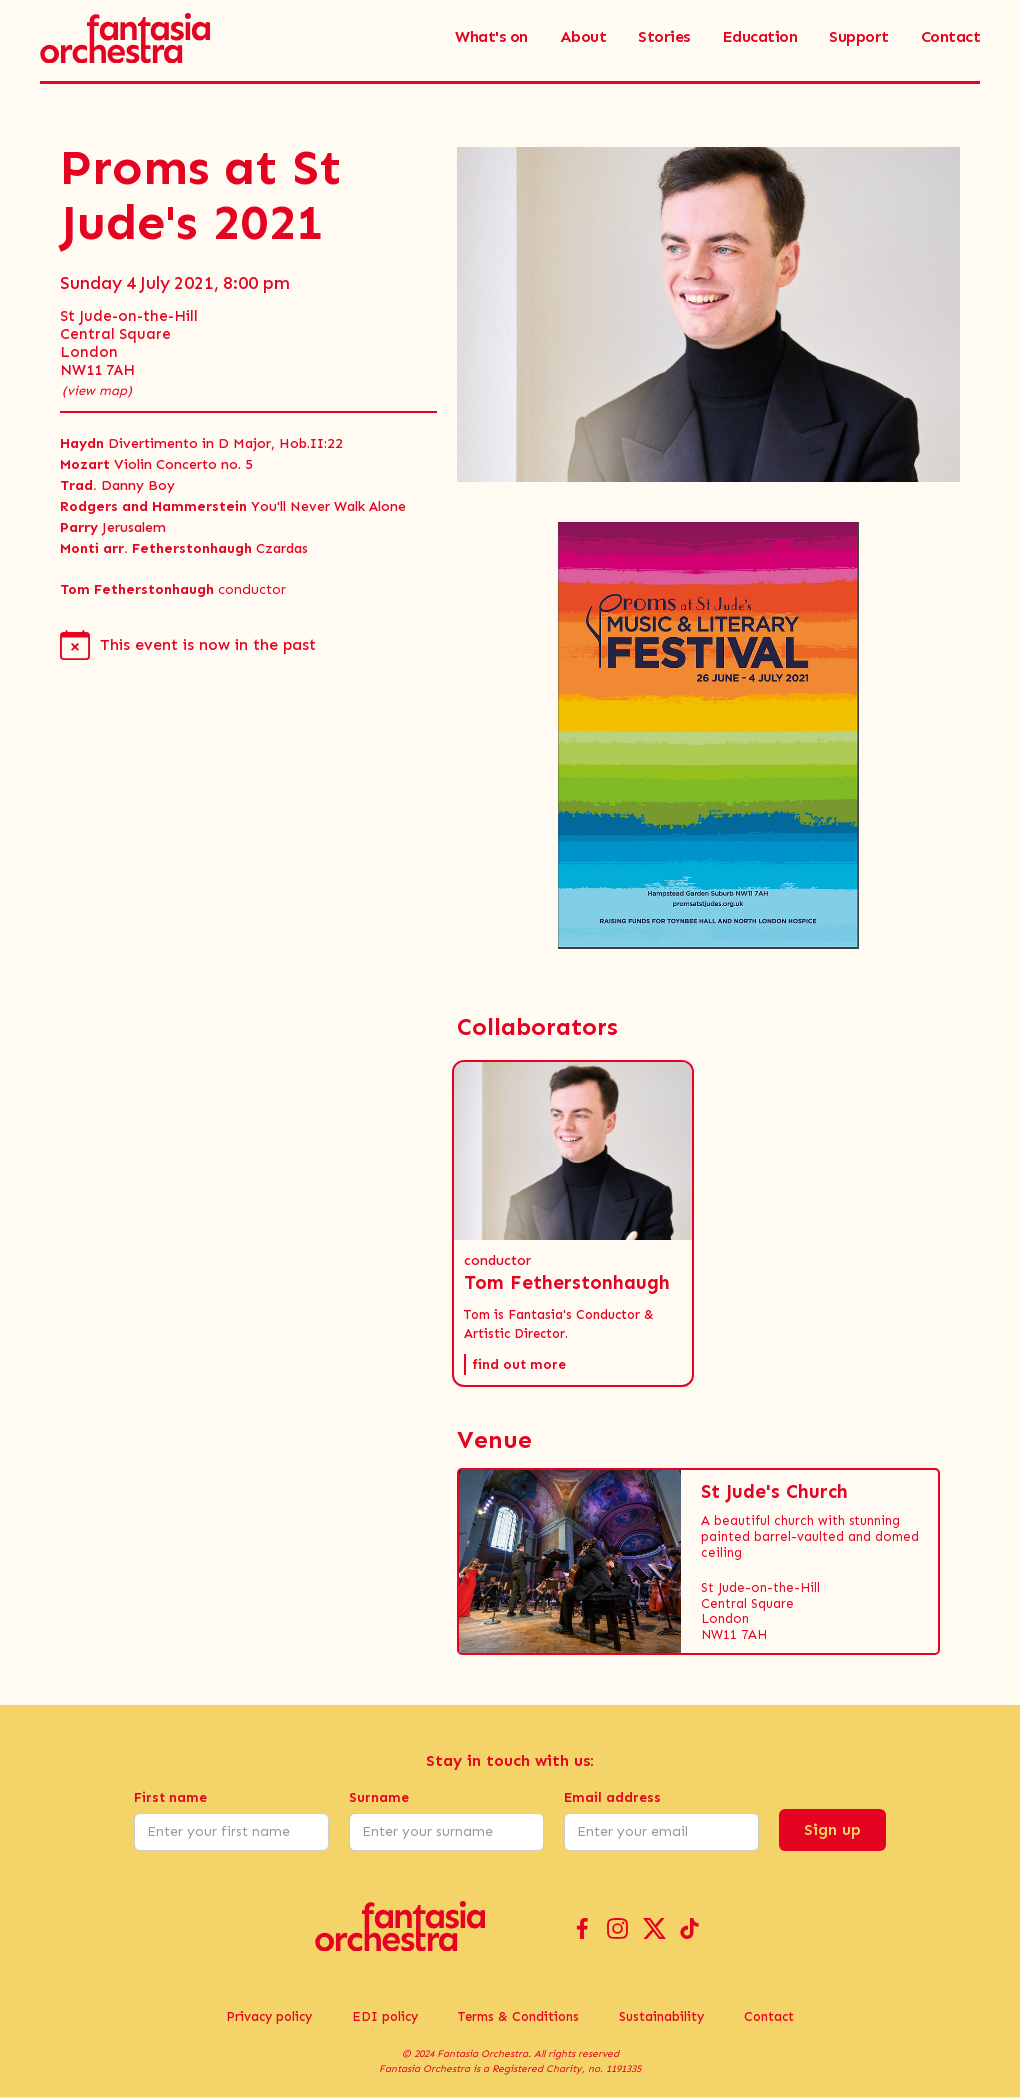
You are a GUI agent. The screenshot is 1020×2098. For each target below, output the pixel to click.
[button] (572, 1223)
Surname (379, 1797)
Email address (612, 1797)
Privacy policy (269, 2016)
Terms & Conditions (518, 2016)
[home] (125, 37)
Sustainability (661, 2016)
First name (170, 1797)
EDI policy (385, 2016)
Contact (769, 2016)
